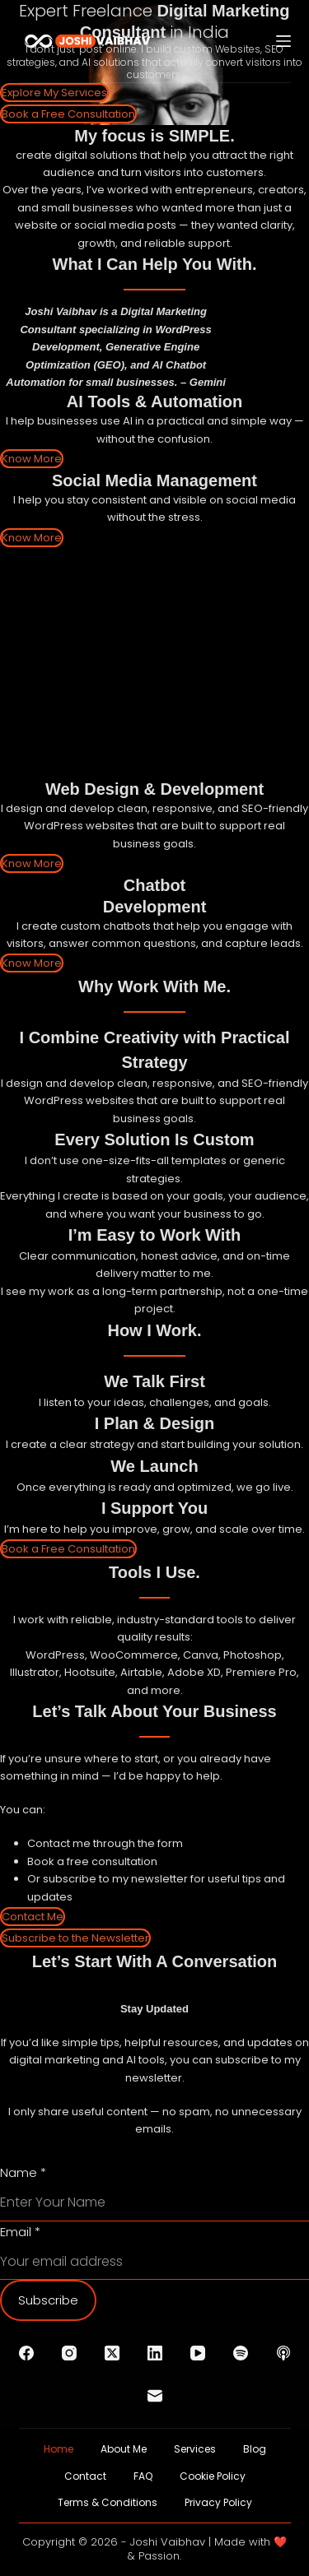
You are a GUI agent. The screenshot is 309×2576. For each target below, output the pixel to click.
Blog (254, 2449)
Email (20, 2231)
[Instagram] (69, 2353)
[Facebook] (26, 2353)
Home (58, 2449)
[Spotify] (240, 2353)
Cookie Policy (213, 2476)
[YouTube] (197, 2353)
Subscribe (48, 2300)
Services (195, 2449)
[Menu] (283, 41)
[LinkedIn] (154, 2353)
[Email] (154, 2395)
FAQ (142, 2476)
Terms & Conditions (107, 2502)
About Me (124, 2449)
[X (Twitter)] (112, 2353)
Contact (85, 2476)
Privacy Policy (218, 2502)
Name (23, 2172)
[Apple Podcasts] (283, 2353)
